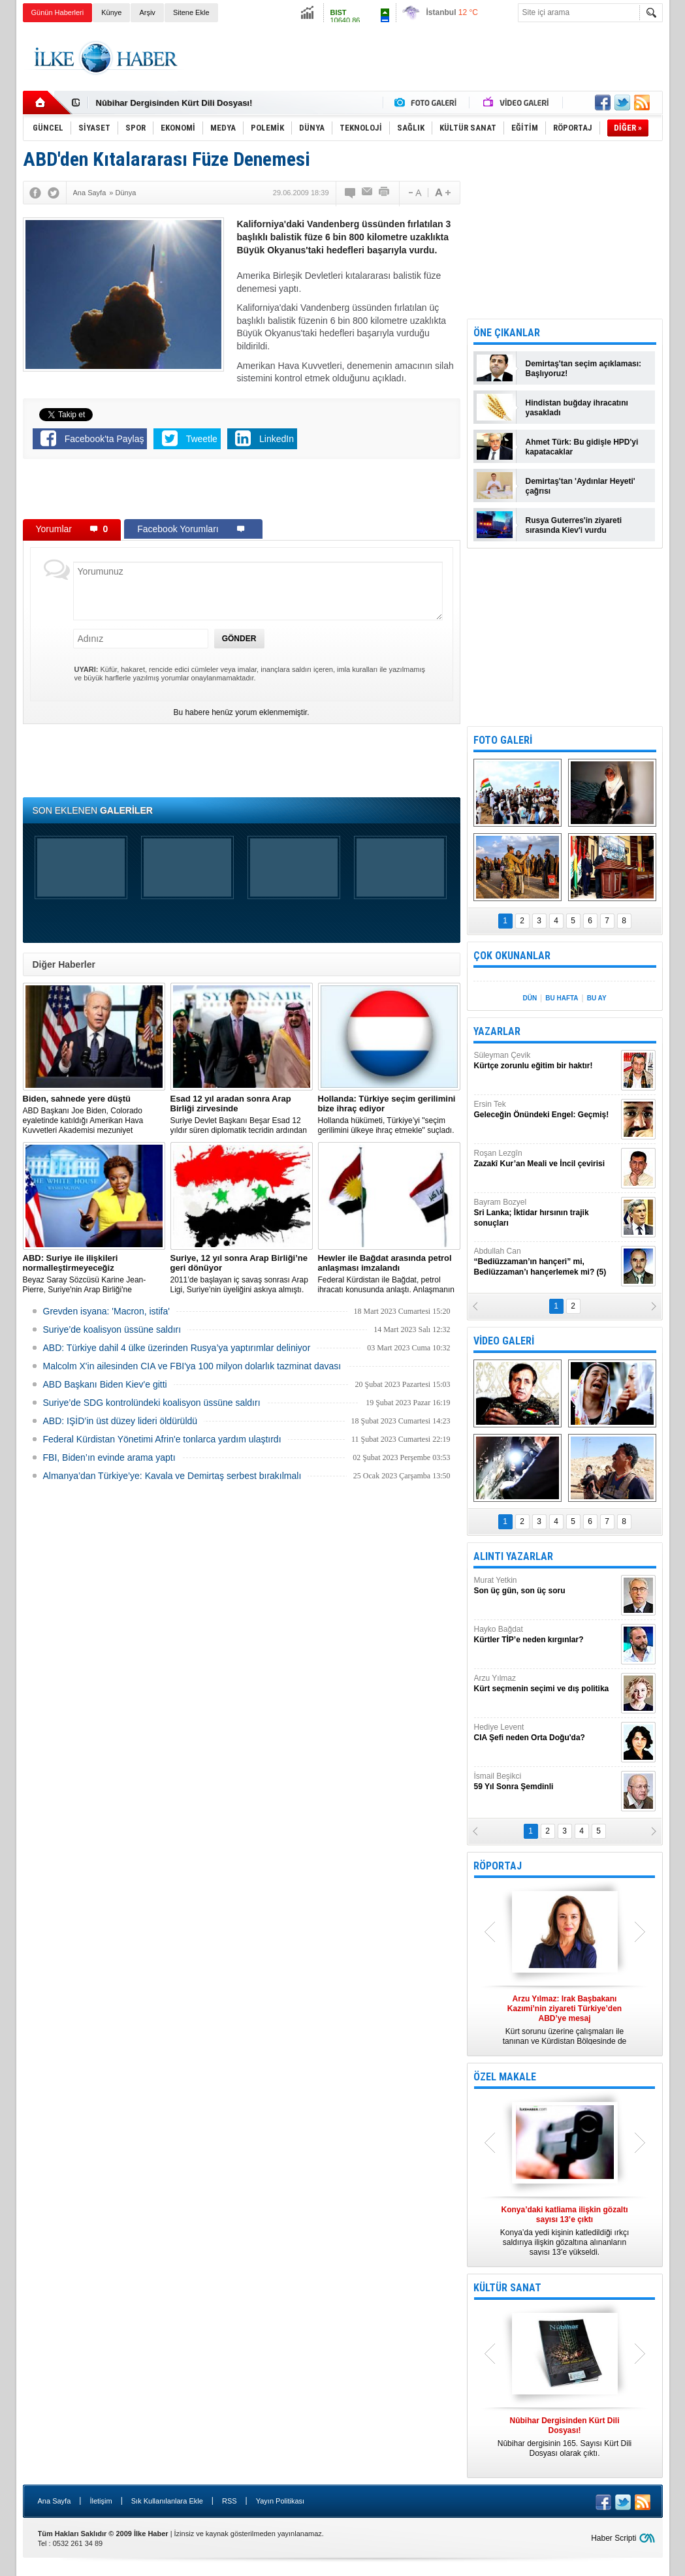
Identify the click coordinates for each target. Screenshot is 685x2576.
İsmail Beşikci (546, 1782)
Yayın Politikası (280, 2501)
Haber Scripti (613, 2538)
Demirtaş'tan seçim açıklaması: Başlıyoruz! (584, 368)
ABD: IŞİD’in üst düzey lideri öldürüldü (120, 1421)
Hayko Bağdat (546, 1635)
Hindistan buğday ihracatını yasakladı (577, 407)
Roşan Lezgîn (546, 1159)
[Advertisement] (425, 58)
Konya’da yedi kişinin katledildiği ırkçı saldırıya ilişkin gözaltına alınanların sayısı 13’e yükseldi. (565, 2231)
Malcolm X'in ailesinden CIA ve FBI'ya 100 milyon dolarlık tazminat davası (192, 1366)
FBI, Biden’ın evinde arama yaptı (109, 1457)
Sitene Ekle (191, 12)
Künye (111, 12)
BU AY (597, 998)
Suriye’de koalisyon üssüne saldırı (112, 1329)
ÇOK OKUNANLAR (511, 955)
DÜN (529, 998)
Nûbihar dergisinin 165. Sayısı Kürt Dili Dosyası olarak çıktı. (565, 2437)
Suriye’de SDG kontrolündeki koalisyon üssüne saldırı (152, 1402)
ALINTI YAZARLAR (513, 1556)
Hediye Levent (546, 1733)
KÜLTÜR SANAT (507, 2288)
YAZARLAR (496, 1031)
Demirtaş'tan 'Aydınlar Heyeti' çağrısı (580, 486)
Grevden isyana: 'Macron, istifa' (106, 1311)
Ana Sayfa (54, 2501)
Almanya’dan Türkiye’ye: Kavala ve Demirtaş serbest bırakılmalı (172, 1476)
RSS (229, 2501)
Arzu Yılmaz (546, 1684)
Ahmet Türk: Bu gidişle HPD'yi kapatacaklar (582, 446)
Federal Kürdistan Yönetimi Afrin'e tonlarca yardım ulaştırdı (162, 1439)
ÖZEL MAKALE (504, 2077)
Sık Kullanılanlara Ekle (167, 2501)
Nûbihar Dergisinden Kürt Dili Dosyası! (174, 103)
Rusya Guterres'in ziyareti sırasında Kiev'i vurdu (574, 525)
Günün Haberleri (57, 12)
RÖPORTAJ (497, 1866)
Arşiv (147, 12)
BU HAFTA (561, 998)
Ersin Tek (546, 1110)
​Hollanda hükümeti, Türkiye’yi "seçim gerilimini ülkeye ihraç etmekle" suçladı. (389, 1114)
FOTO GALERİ (502, 740)
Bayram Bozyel (546, 1213)
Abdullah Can (546, 1262)
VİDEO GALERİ (503, 1341)
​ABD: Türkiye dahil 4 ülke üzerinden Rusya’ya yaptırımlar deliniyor (177, 1348)
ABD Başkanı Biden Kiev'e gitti (105, 1384)
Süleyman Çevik (546, 1061)
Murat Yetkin (546, 1586)
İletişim (100, 2501)
